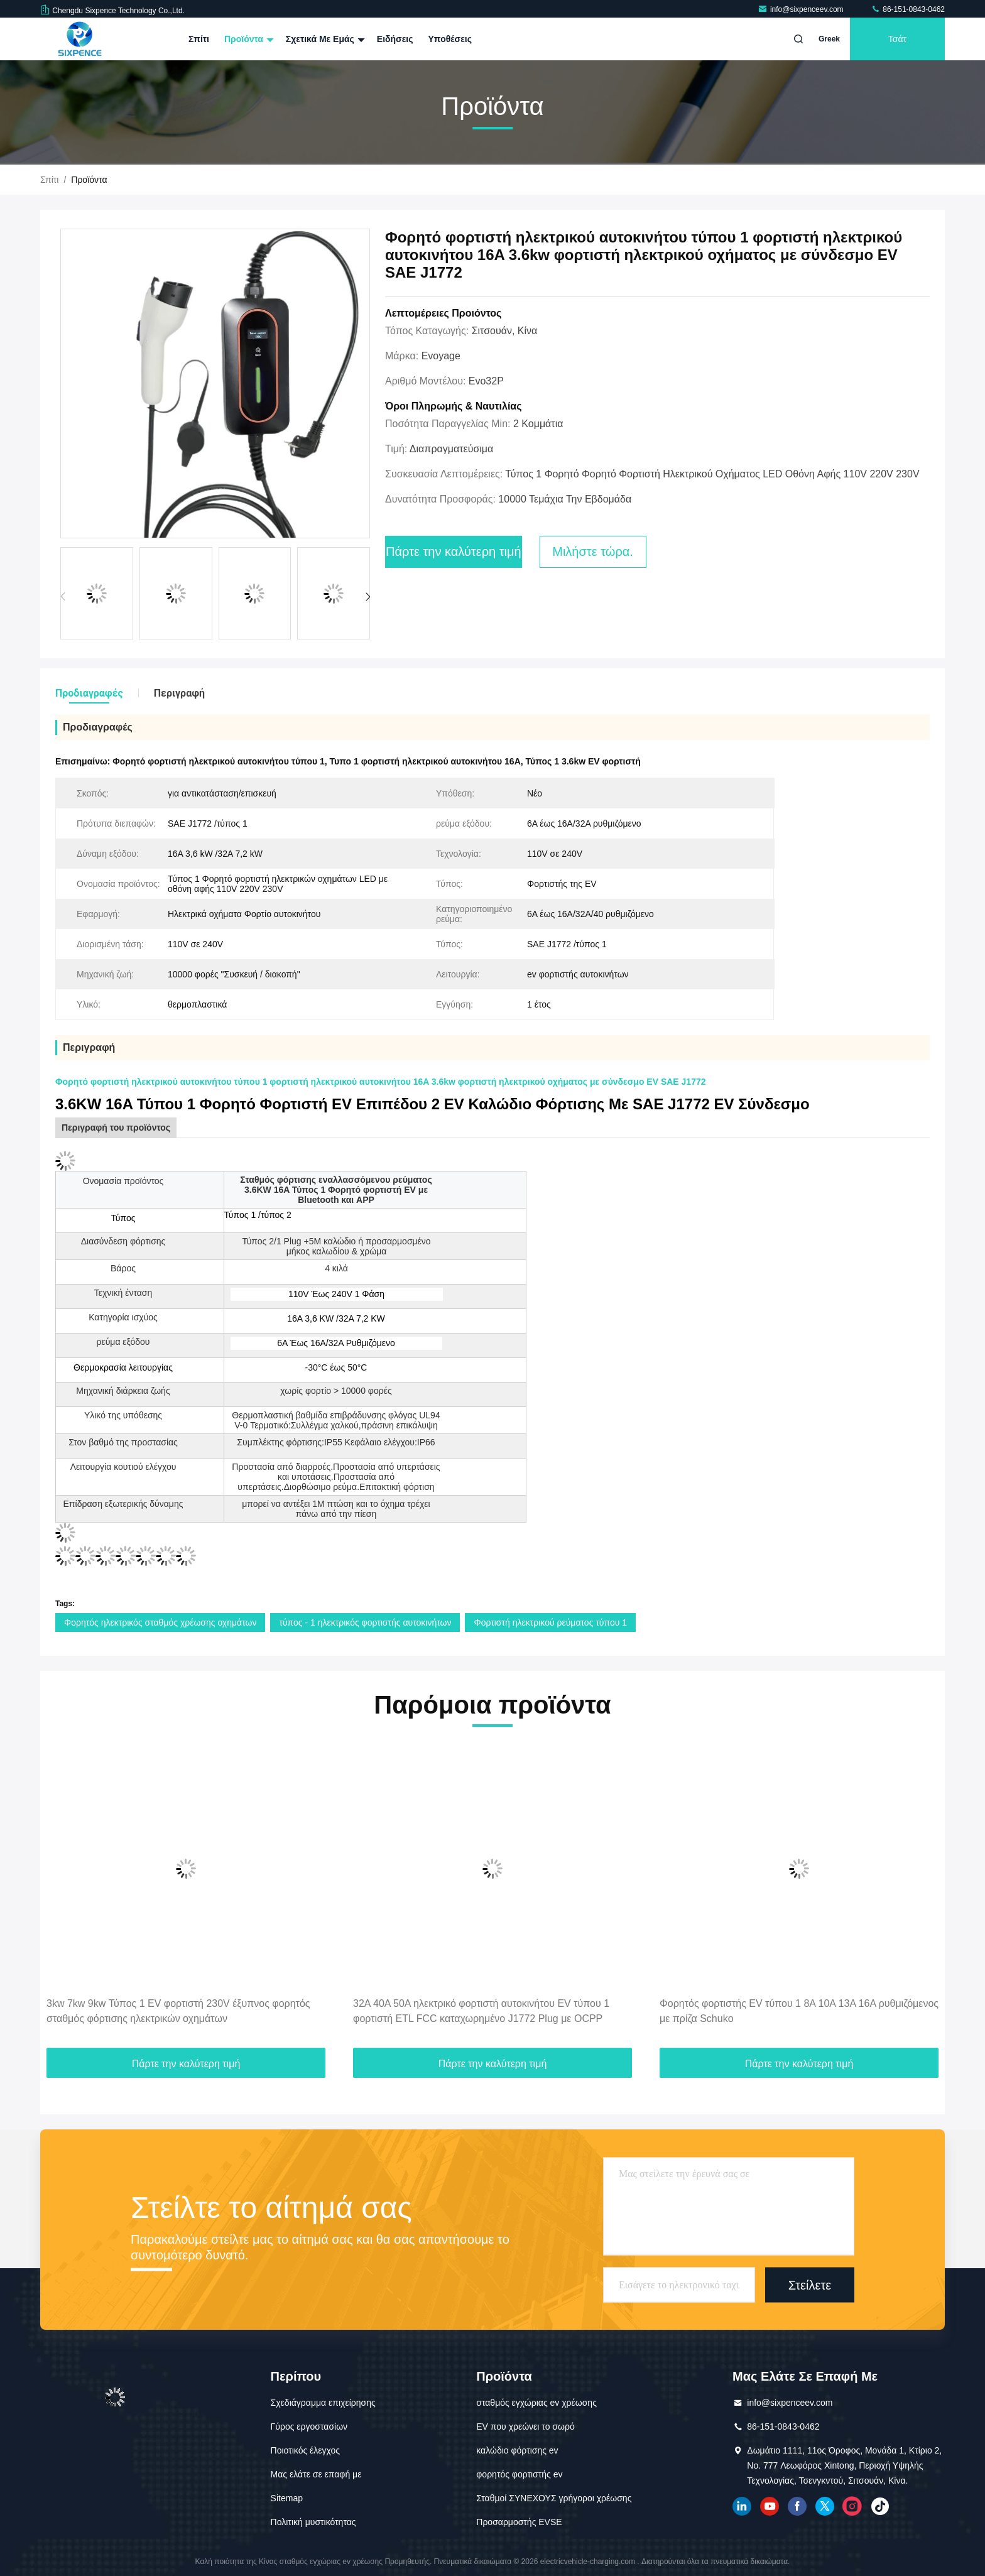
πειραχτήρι (824, 2506)
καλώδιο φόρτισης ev (517, 2450)
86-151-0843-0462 (908, 9)
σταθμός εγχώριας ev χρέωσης (536, 2403)
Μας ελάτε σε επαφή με (316, 2474)
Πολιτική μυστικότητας (313, 2522)
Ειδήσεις (395, 39)
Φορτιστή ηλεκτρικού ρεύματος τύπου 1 (550, 1622)
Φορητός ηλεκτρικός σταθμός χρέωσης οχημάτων (160, 1622)
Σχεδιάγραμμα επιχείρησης (323, 2403)
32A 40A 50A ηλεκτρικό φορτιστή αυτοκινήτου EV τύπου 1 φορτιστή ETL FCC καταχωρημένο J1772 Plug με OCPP (481, 2011)
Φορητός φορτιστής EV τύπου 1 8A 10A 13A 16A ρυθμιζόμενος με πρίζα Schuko (799, 2011)
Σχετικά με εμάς (324, 39)
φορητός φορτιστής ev (519, 2474)
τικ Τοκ (880, 2506)
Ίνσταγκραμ (852, 2506)
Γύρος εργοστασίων (309, 2426)
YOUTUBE (769, 2506)
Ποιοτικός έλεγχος (305, 2450)
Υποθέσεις (450, 39)
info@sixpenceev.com (802, 9)
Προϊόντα (247, 39)
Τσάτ (897, 39)
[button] (367, 597)
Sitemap (287, 2498)
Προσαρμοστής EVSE (519, 2522)
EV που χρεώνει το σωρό (525, 2426)
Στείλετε (809, 2284)
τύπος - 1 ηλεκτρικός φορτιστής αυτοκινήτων (365, 1622)
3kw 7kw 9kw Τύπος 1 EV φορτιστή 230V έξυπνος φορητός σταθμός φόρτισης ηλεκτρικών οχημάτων (178, 2011)
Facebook (797, 2506)
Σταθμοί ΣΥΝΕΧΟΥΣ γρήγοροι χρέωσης (553, 2498)
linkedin (741, 2506)
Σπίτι (198, 39)
